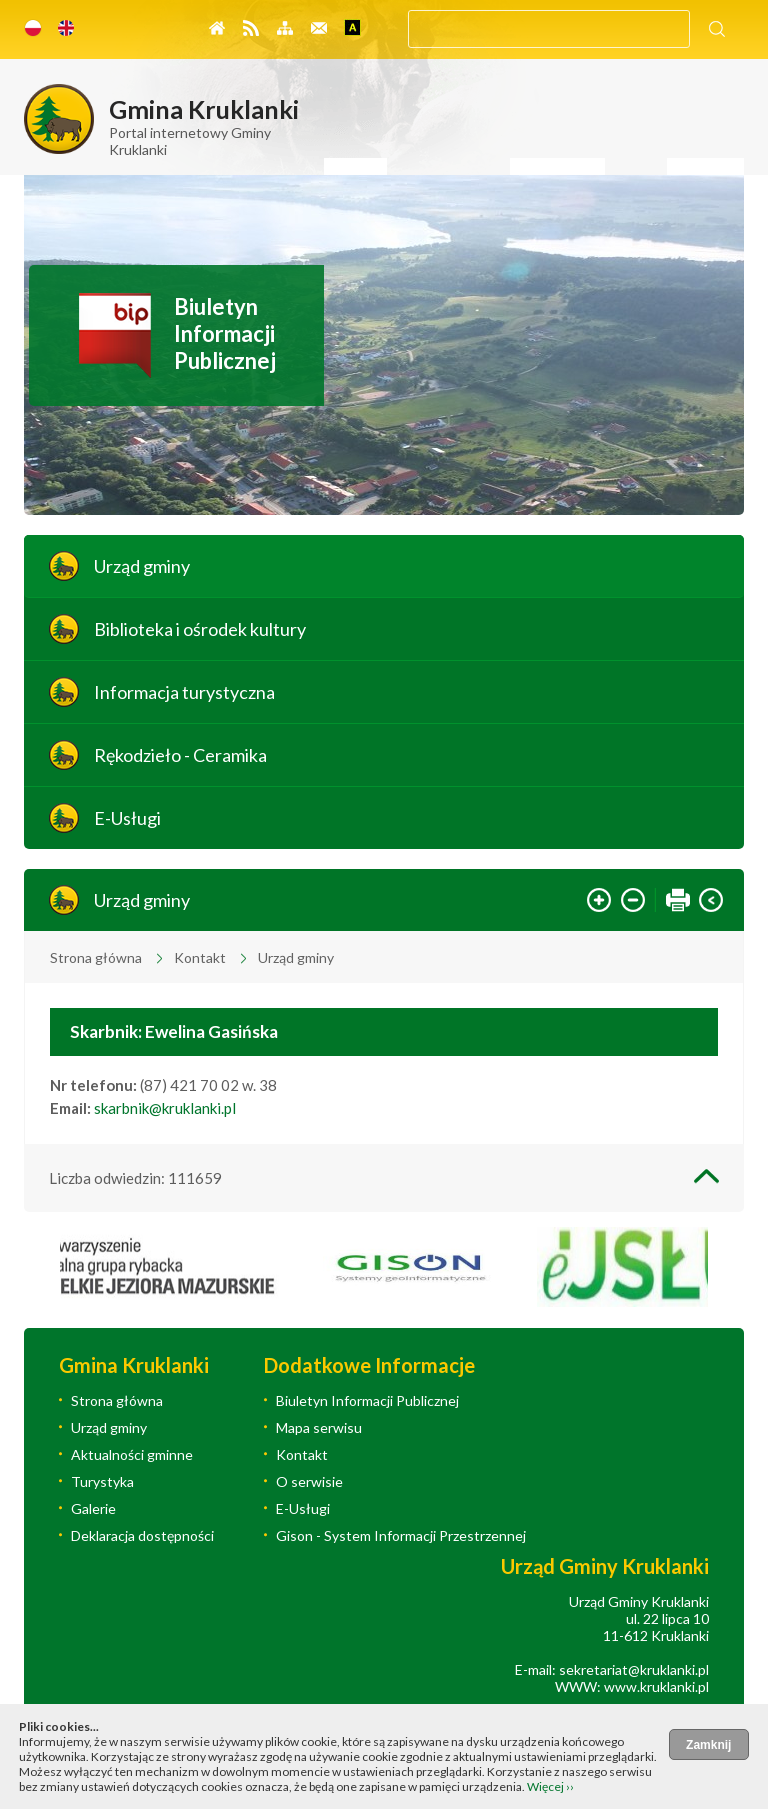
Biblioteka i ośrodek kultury (200, 629)
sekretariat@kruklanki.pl (634, 1669)
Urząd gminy (142, 566)
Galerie (93, 1508)
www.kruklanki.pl (656, 1686)
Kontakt (200, 957)
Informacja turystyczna (184, 692)
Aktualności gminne (132, 1454)
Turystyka (102, 1481)
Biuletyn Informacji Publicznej (225, 333)
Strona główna (96, 957)
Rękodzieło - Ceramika (180, 755)
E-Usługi (127, 818)
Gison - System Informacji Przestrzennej (401, 1535)
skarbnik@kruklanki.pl (165, 1108)
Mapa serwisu (319, 1427)
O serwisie (309, 1481)
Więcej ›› (550, 1786)
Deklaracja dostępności (142, 1535)
